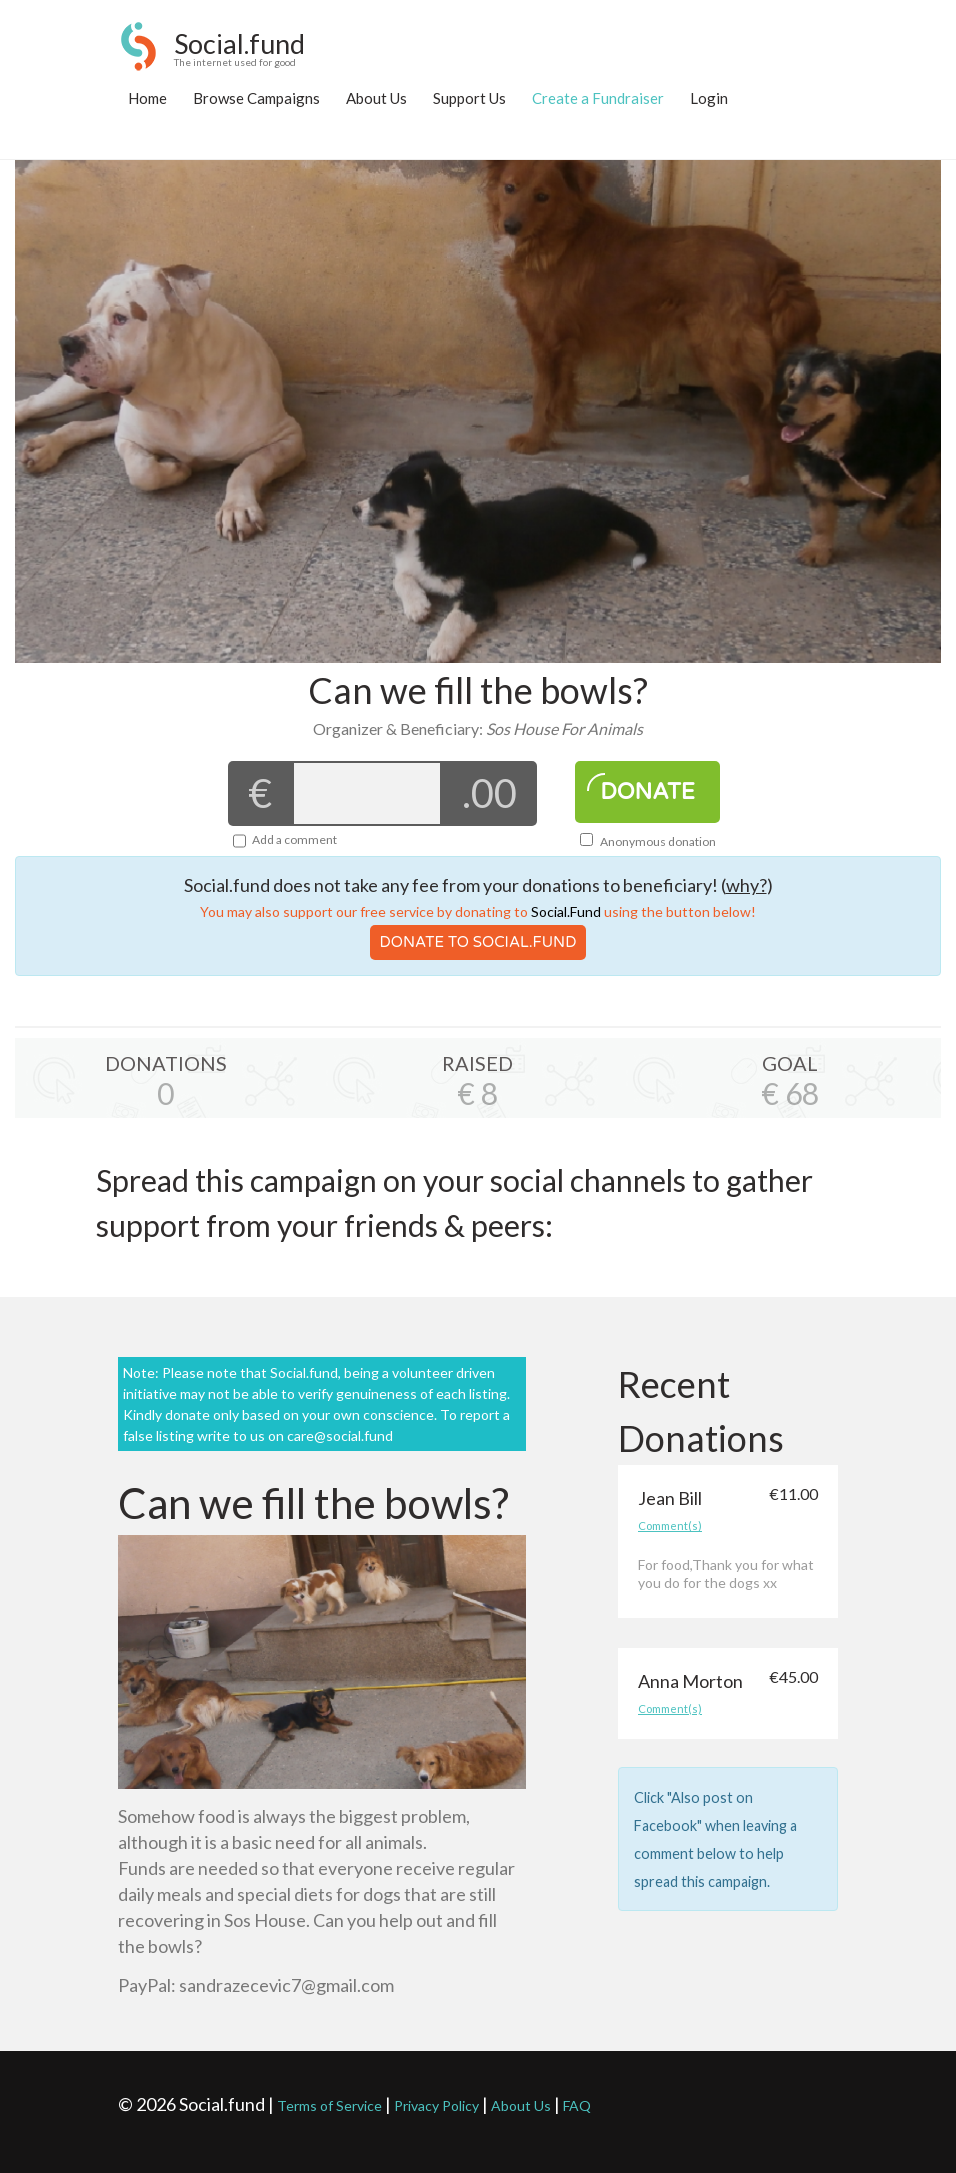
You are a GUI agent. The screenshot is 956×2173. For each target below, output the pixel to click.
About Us (376, 98)
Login (709, 98)
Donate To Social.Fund (478, 942)
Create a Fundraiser (598, 98)
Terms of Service (329, 2105)
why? (746, 885)
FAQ (577, 2105)
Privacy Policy (436, 2105)
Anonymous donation (648, 841)
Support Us (469, 98)
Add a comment (294, 839)
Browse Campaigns (256, 98)
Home (147, 98)
